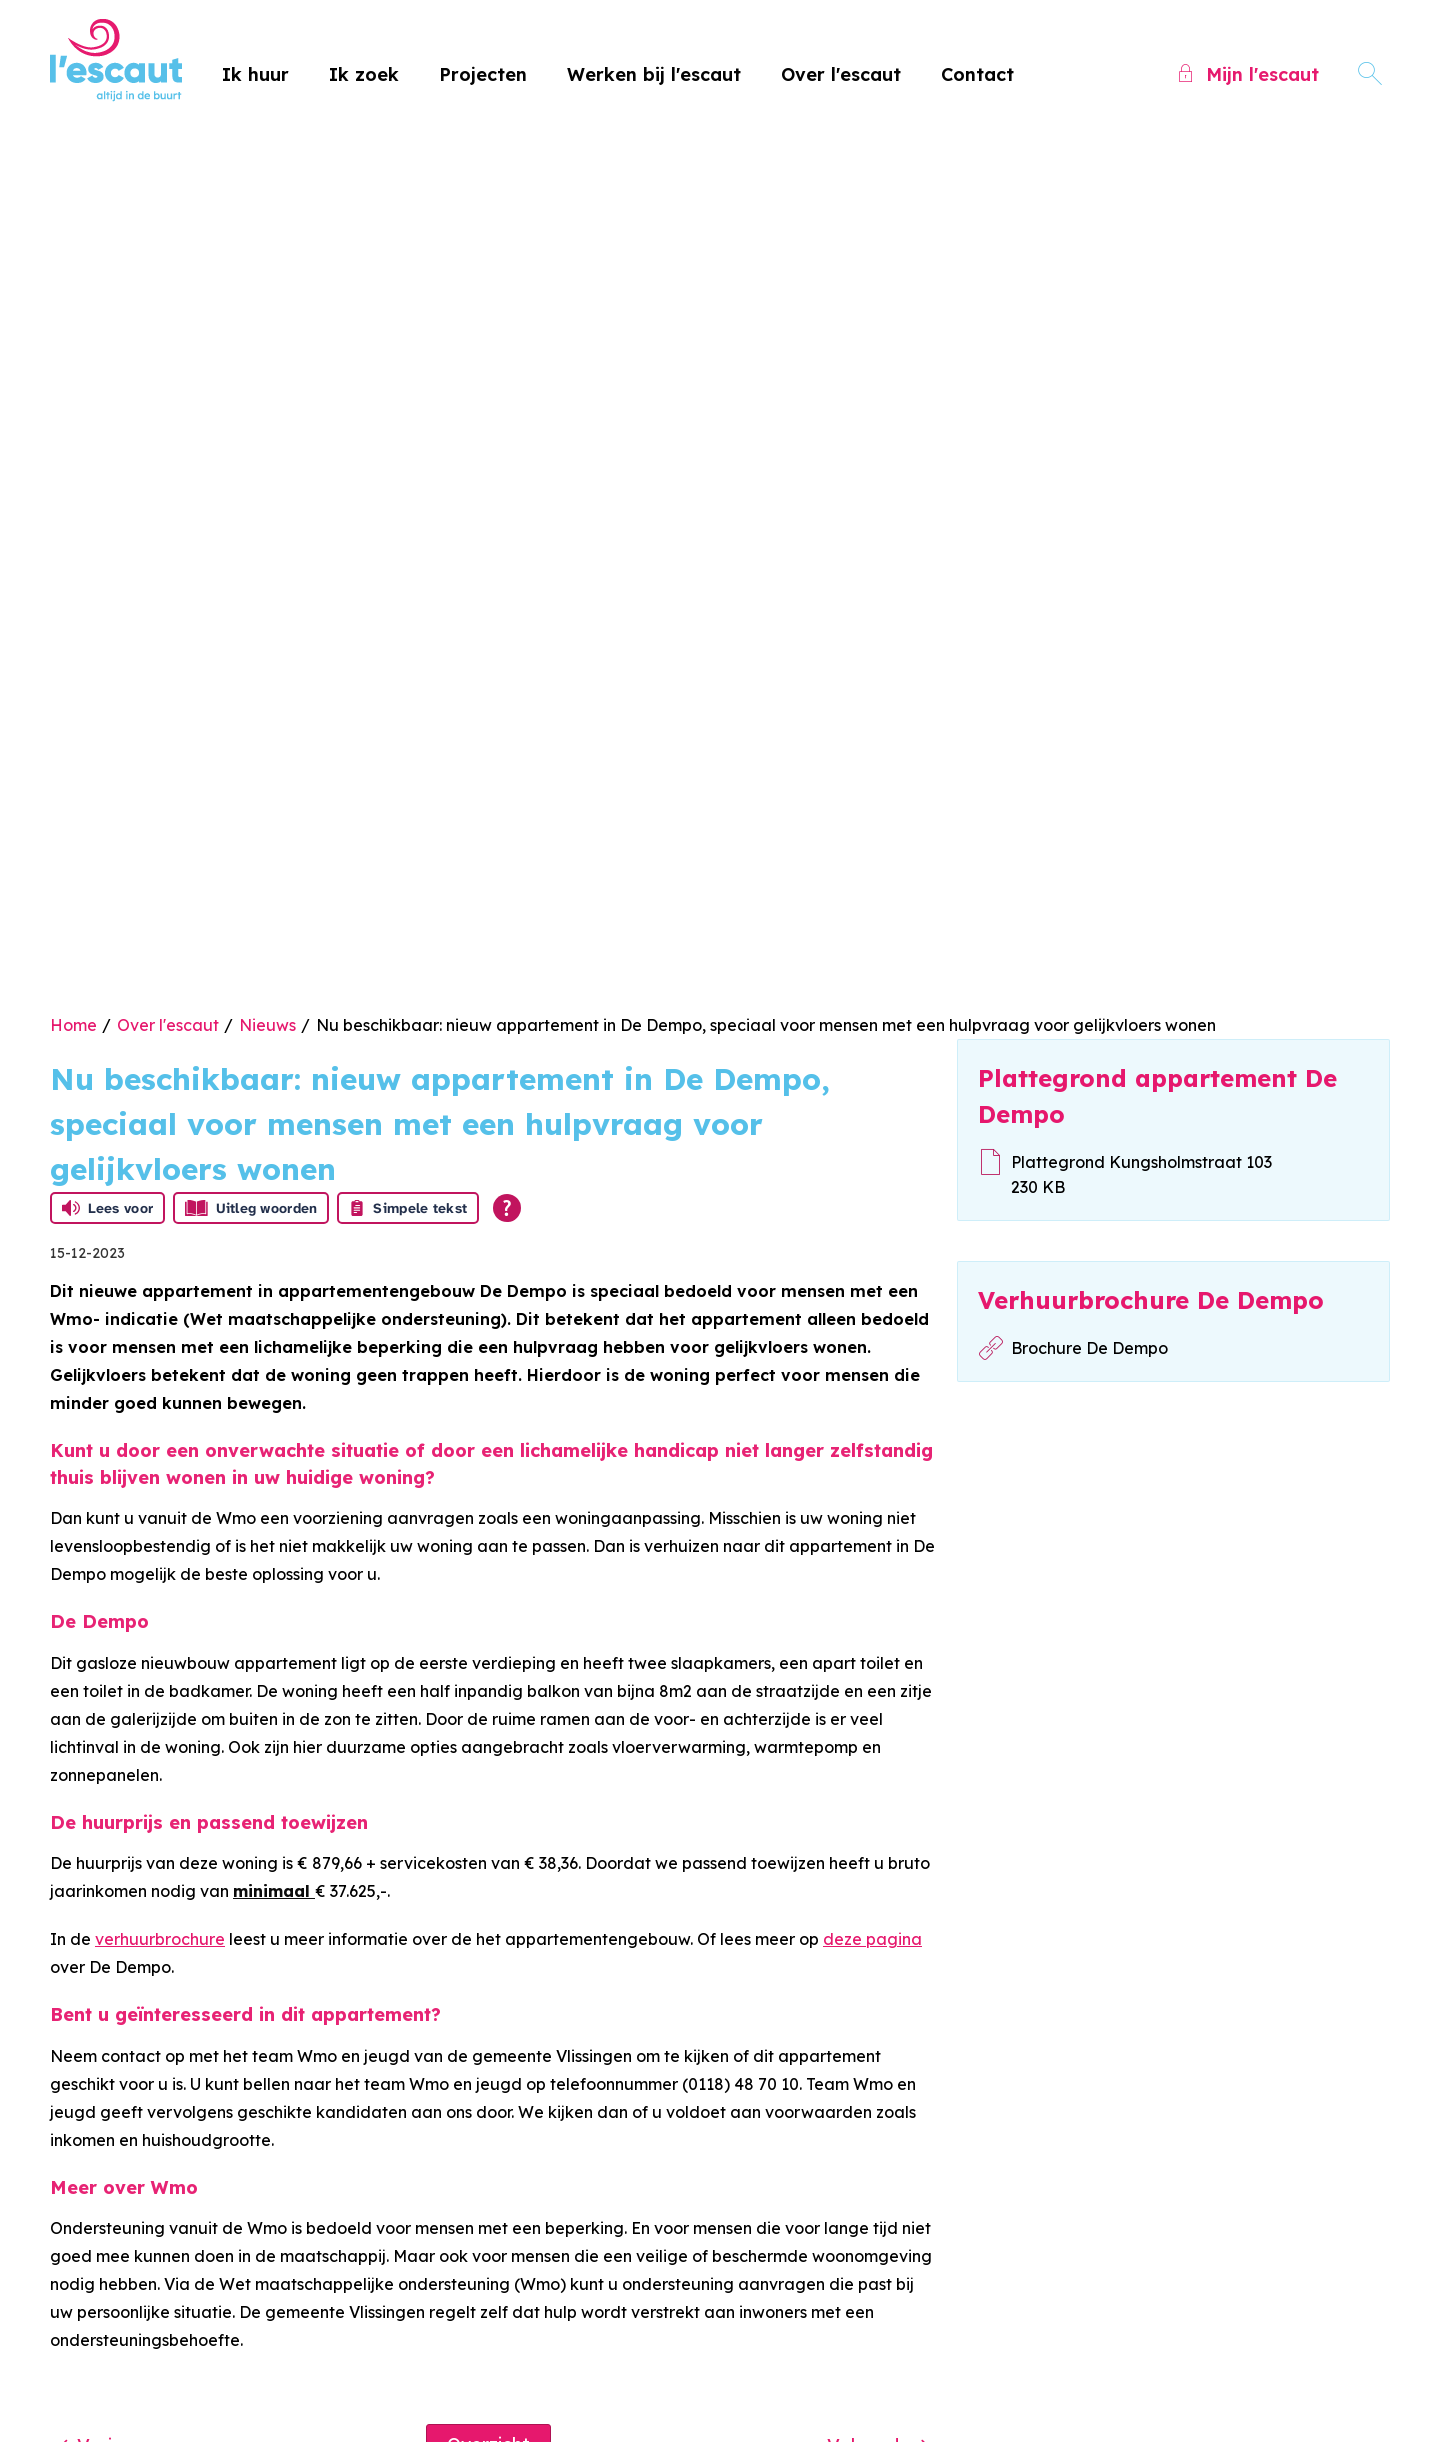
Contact (977, 74)
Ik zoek (364, 74)
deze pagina (872, 1939)
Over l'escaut (841, 74)
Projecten (483, 74)
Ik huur (255, 74)
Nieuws (267, 1025)
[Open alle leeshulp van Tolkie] (507, 1208)
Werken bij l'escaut (654, 74)
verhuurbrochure (160, 1939)
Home (73, 1025)
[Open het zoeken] (1370, 74)
